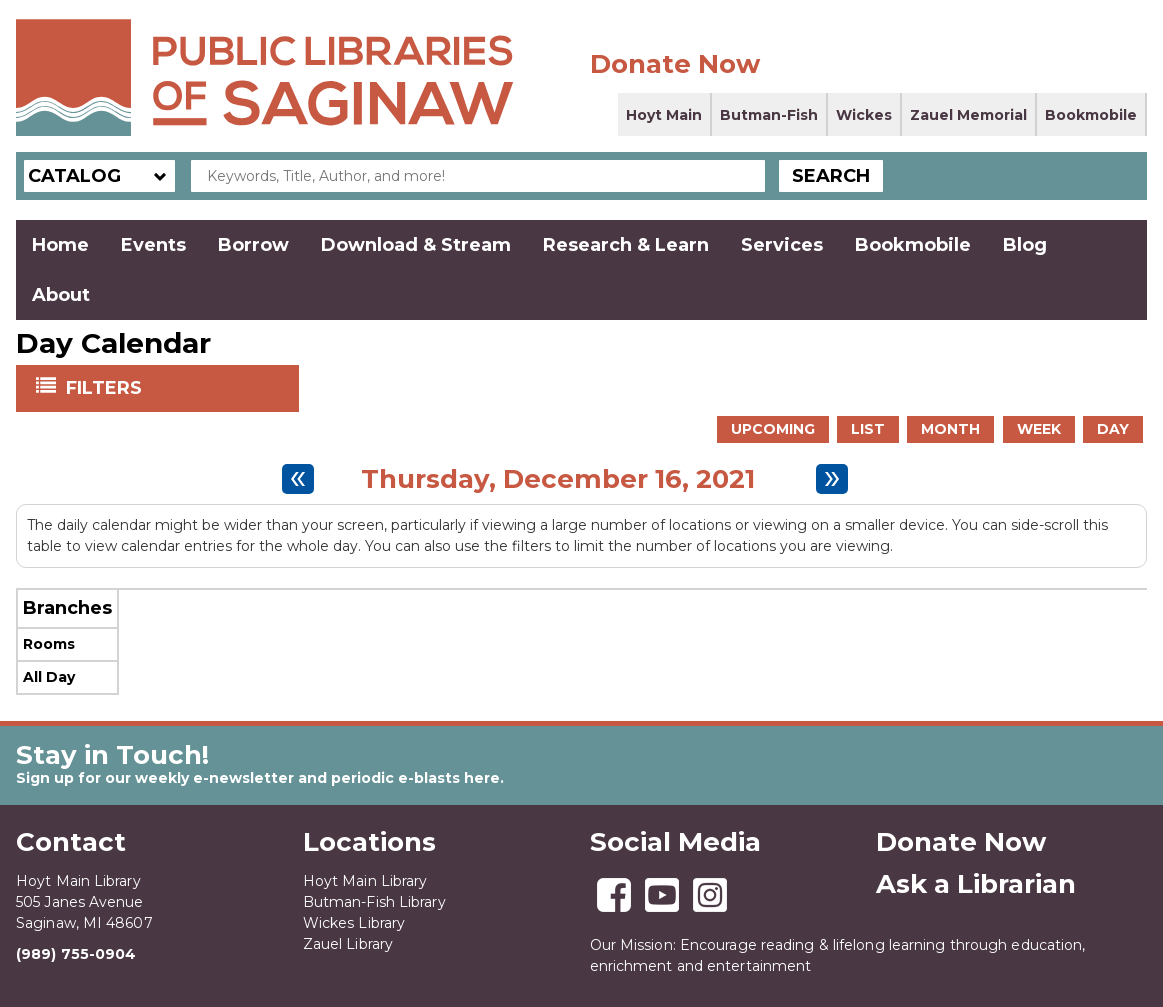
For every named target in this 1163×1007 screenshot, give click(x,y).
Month (950, 429)
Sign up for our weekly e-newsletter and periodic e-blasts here (258, 778)
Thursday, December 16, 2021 (558, 479)
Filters (106, 387)
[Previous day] (298, 479)
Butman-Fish (769, 115)
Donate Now (675, 64)
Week (1039, 429)
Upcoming (773, 429)
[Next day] (832, 479)
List (868, 429)
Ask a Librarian (976, 884)
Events (153, 245)
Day (1113, 429)
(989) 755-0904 (76, 954)
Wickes (864, 115)
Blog (1025, 245)
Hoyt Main (664, 115)
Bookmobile (1091, 115)
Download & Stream (416, 245)
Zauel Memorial (968, 115)
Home (60, 245)
